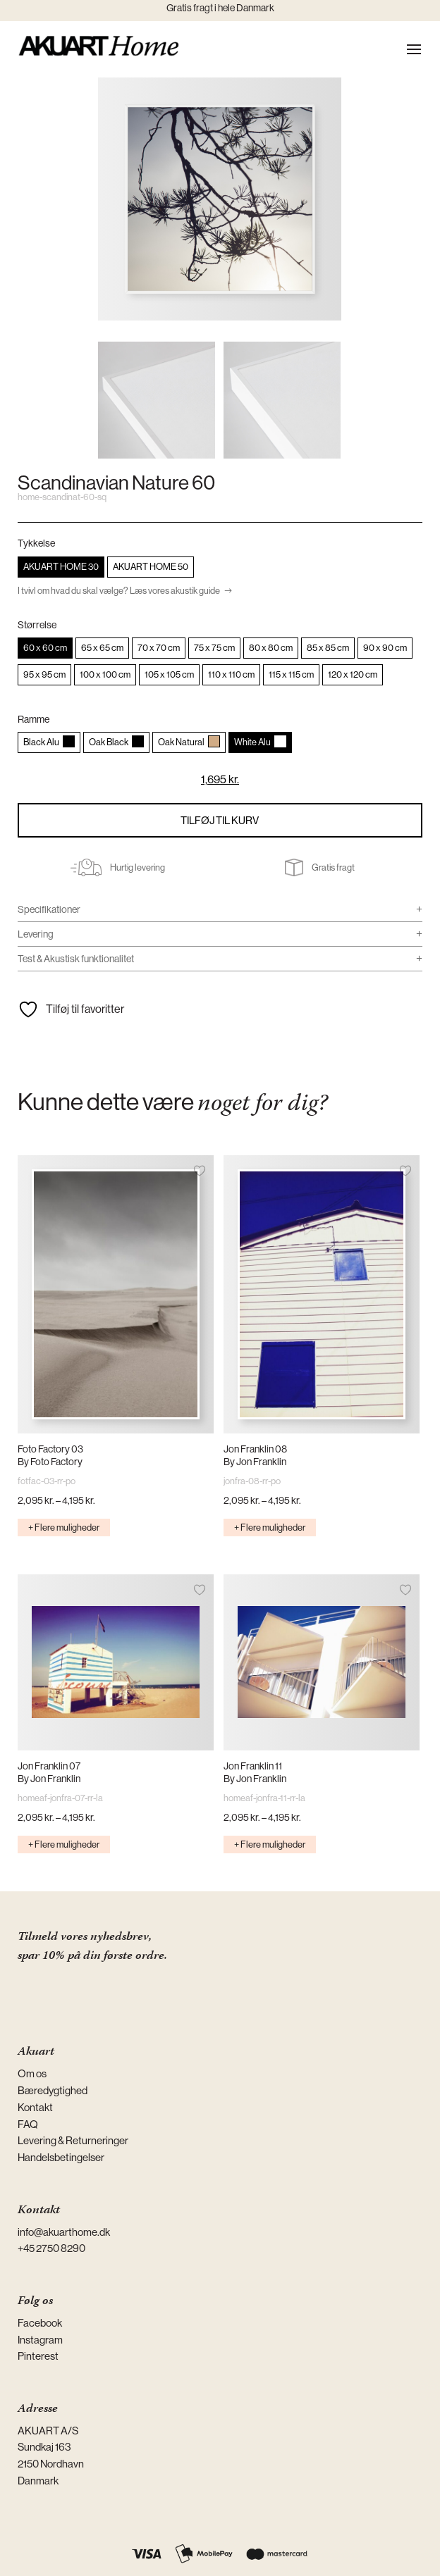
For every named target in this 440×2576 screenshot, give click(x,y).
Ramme (33, 719)
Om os (32, 2073)
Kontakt (35, 2107)
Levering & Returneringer (73, 2140)
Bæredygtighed (52, 2090)
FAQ (28, 2124)
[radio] (61, 567)
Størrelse (37, 624)
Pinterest (38, 2356)
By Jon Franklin (255, 1461)
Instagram (40, 2340)
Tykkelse (36, 543)
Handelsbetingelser (61, 2157)
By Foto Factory (50, 1461)
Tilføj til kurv (220, 820)
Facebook (40, 2323)
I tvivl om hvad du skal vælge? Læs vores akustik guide (119, 590)
